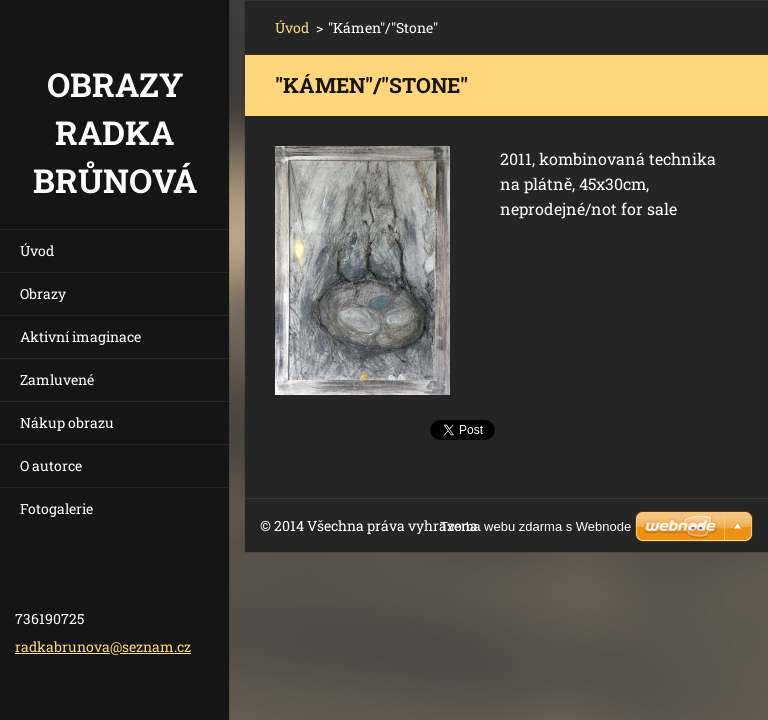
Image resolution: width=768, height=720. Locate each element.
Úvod (37, 250)
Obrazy (43, 293)
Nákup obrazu (67, 422)
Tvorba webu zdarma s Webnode (535, 526)
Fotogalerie (56, 508)
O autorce (51, 465)
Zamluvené (57, 379)
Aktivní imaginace (80, 336)
